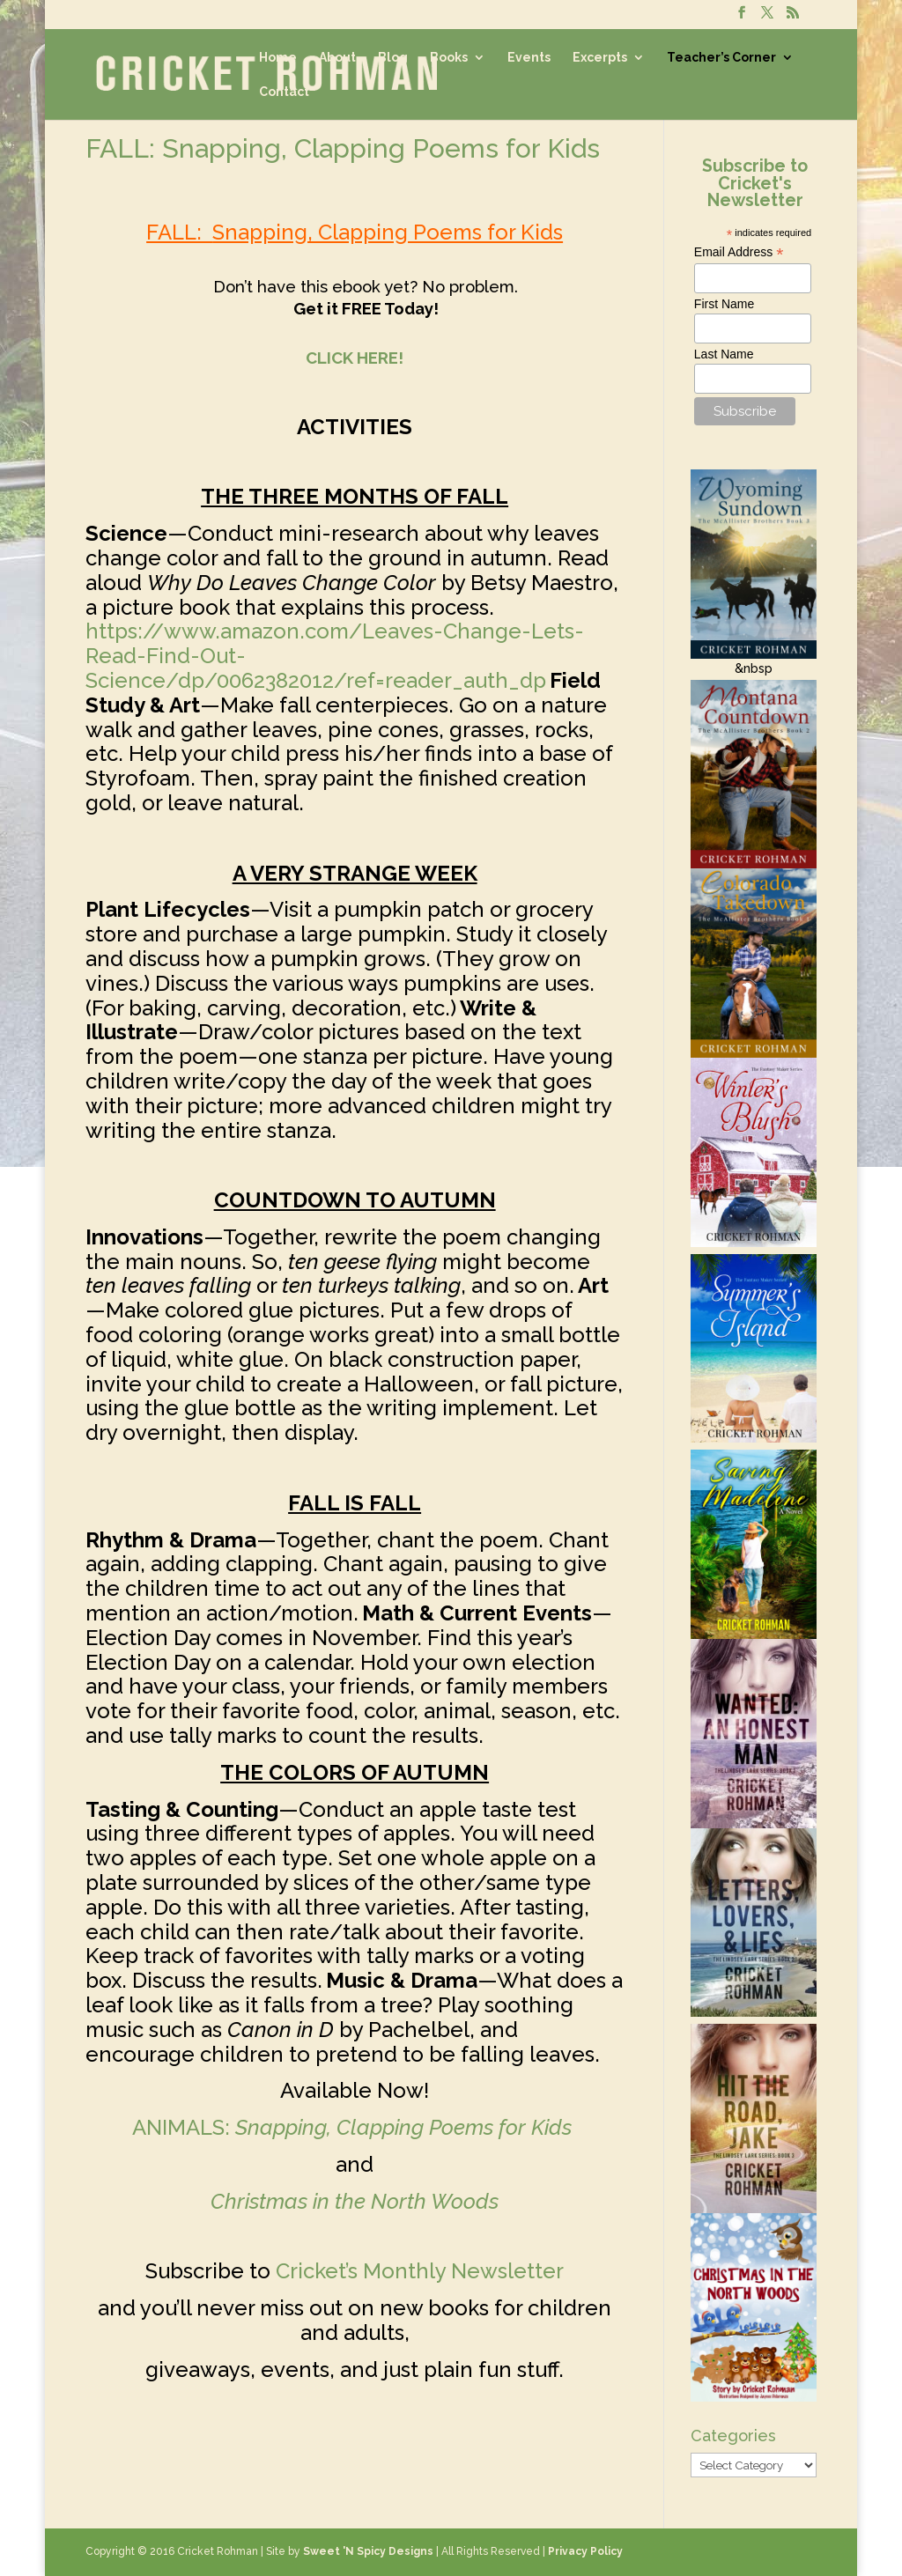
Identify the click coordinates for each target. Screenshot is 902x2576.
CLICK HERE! (354, 357)
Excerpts (600, 57)
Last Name (724, 354)
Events (529, 57)
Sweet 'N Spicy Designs (368, 2551)
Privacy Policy (585, 2551)
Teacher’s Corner (721, 57)
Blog (393, 57)
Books (449, 57)
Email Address (739, 252)
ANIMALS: (354, 2127)
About (337, 57)
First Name (724, 304)
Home (278, 57)
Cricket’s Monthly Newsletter (420, 2271)
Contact (284, 92)
